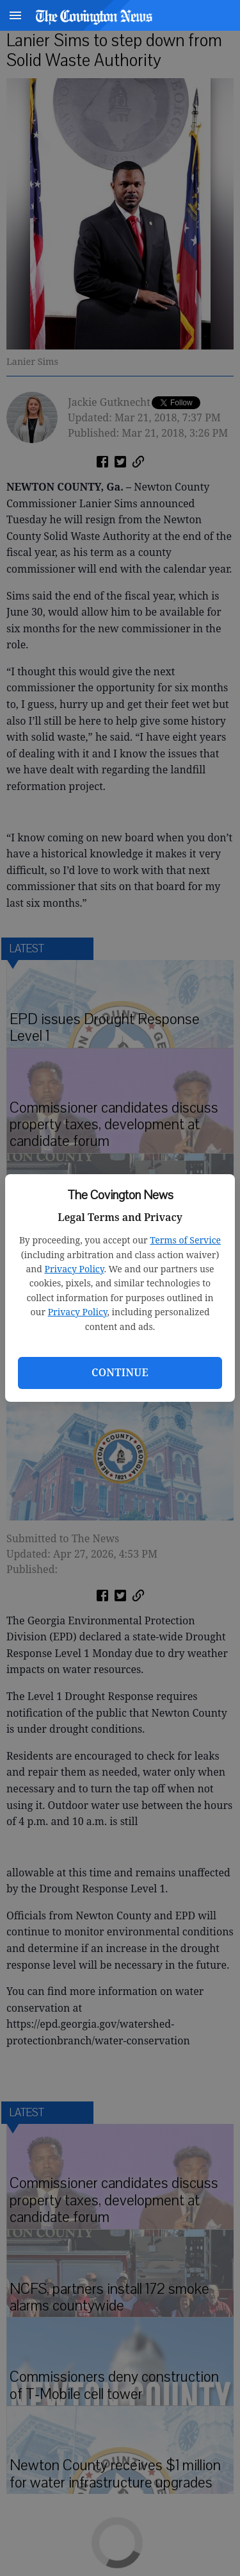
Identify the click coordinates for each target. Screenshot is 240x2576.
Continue (120, 1372)
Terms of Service (185, 1240)
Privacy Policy (74, 1269)
